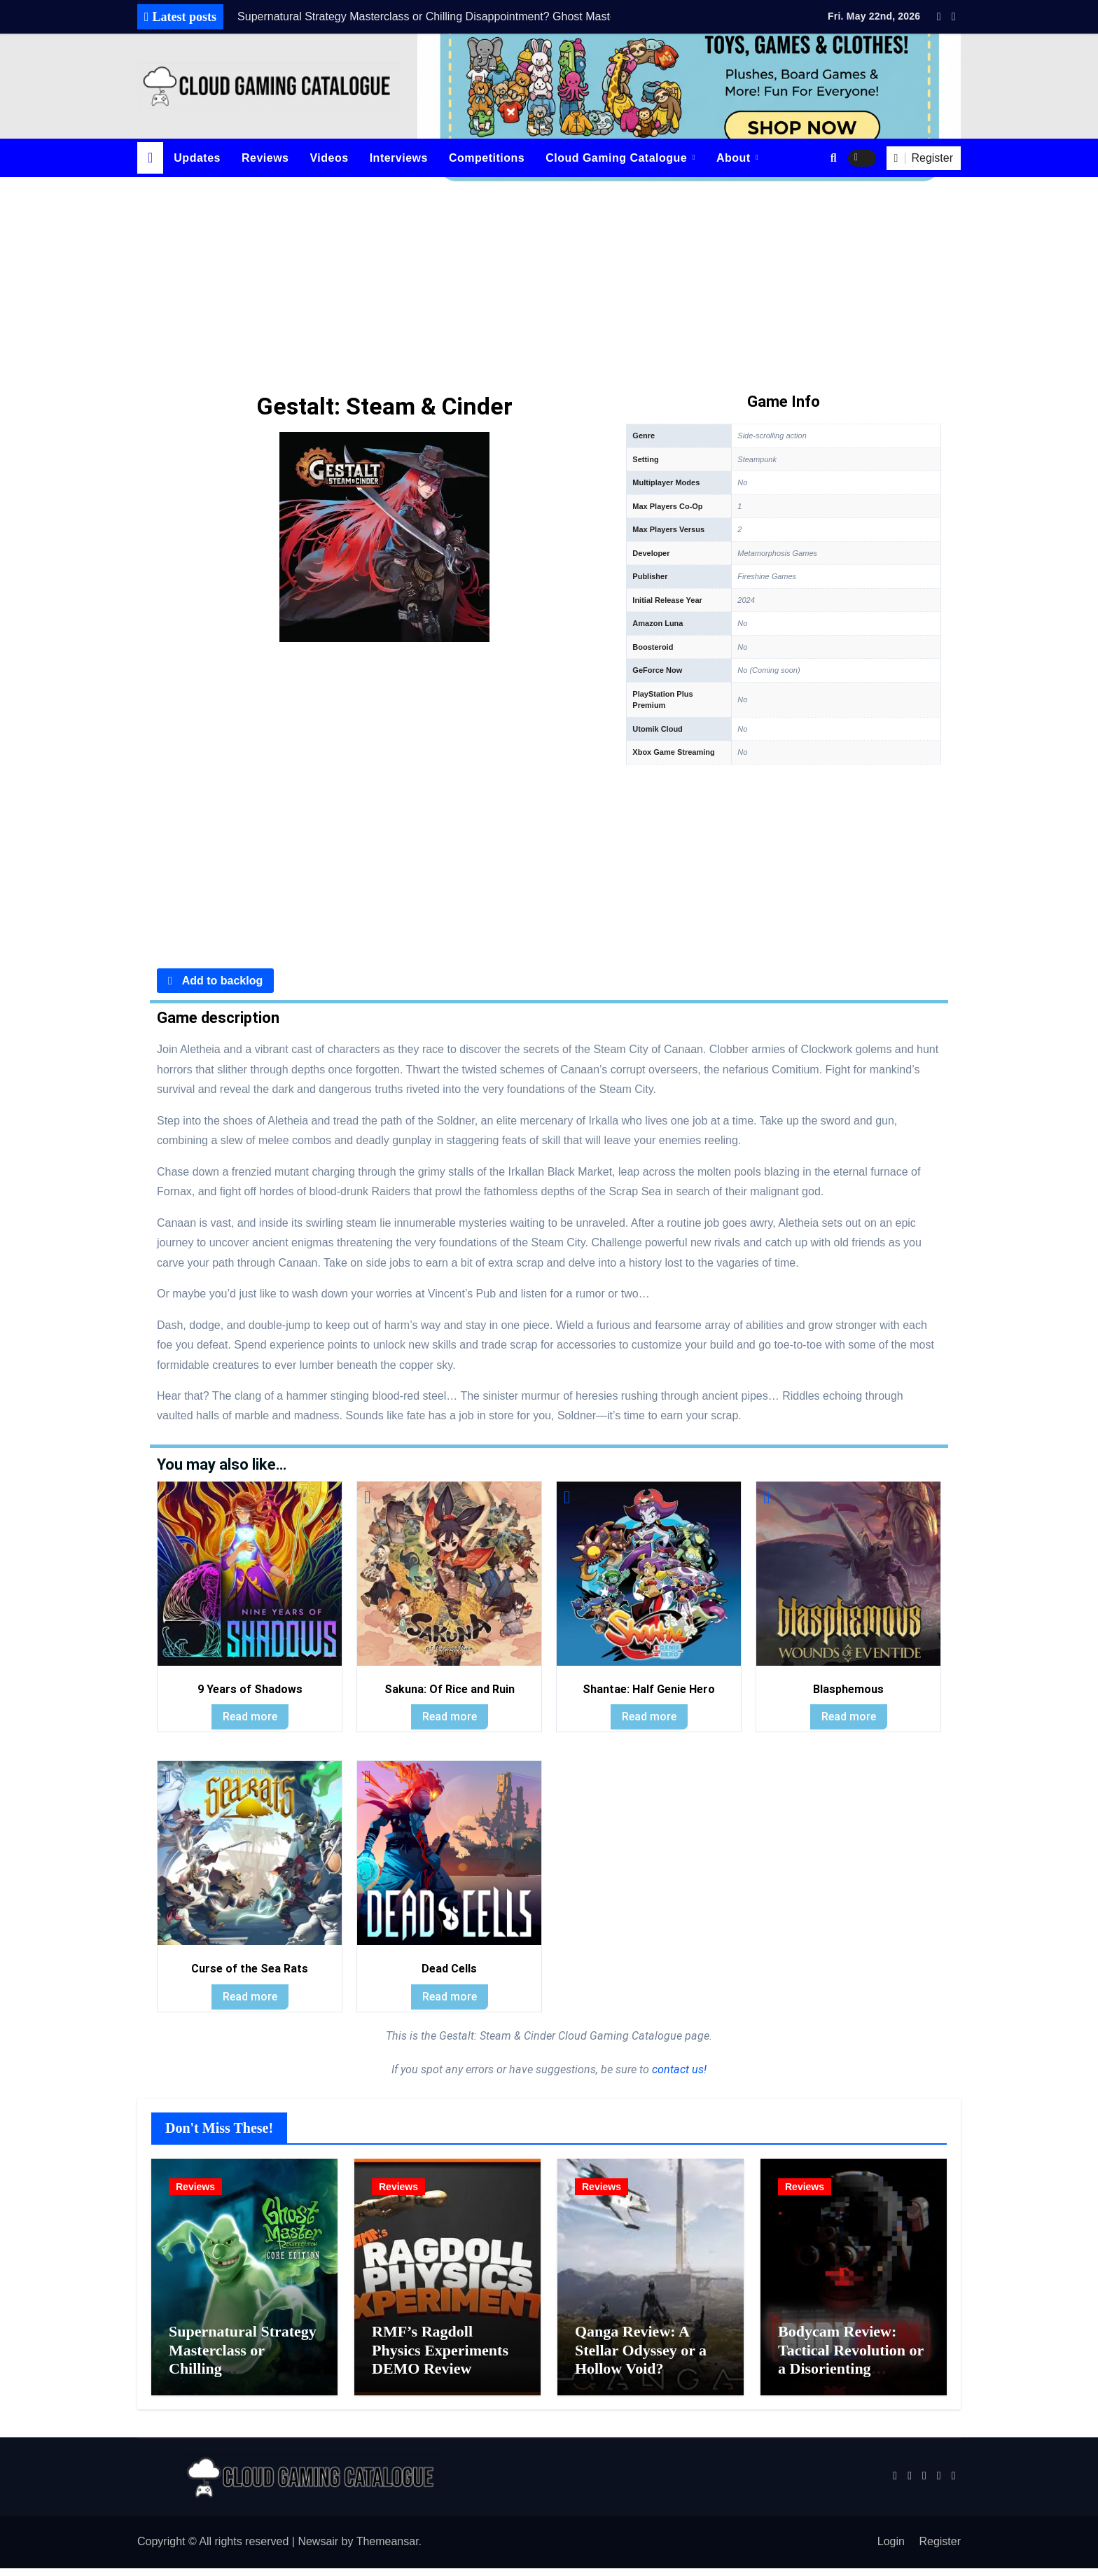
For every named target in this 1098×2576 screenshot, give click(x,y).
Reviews (265, 158)
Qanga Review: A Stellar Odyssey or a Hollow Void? (641, 2357)
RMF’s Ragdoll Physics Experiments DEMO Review (440, 2357)
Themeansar (387, 2550)
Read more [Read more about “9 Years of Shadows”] (250, 1716)
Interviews (399, 158)
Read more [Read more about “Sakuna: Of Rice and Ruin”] (449, 1716)
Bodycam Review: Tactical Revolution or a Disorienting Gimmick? (851, 2366)
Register (940, 2550)
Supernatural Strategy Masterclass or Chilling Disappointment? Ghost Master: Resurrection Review (243, 2385)
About (735, 158)
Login (891, 2550)
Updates (197, 158)
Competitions (486, 158)
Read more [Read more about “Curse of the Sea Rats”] (250, 1996)
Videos (329, 158)
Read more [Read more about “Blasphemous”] (848, 1716)
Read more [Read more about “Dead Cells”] (449, 1996)
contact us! (678, 2069)
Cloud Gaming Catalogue (617, 158)
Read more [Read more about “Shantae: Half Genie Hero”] (649, 1716)
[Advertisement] (549, 282)
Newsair (318, 2550)
